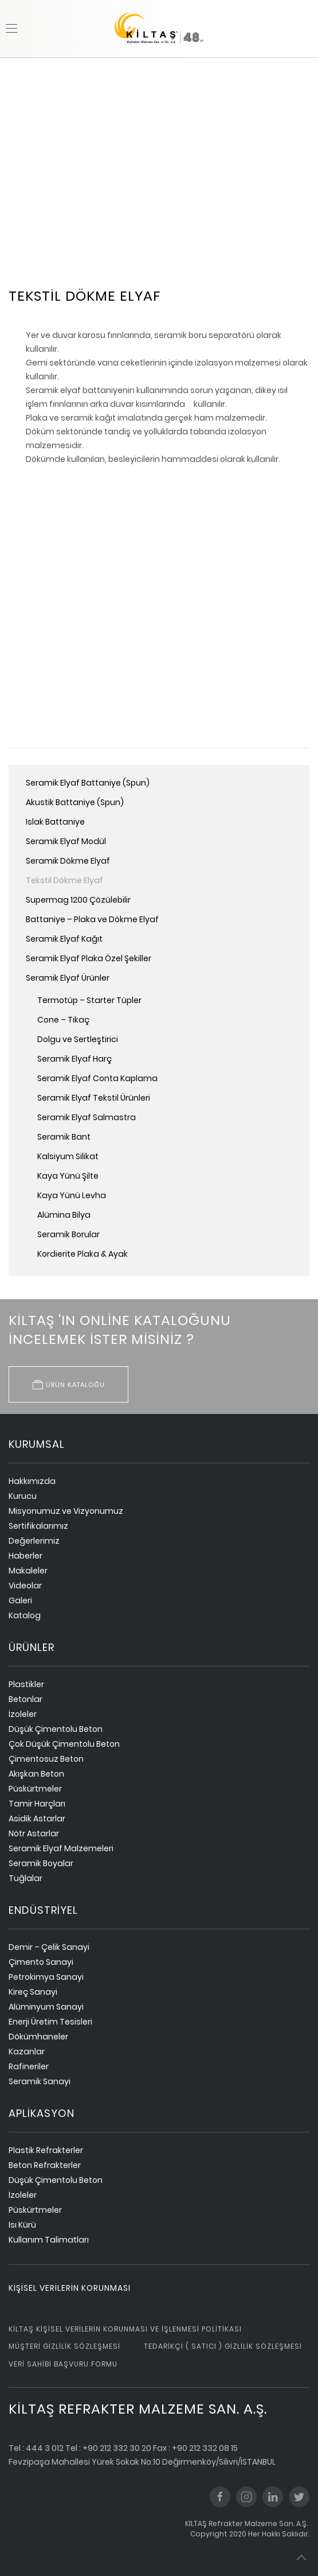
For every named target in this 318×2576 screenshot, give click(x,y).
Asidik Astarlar (37, 1818)
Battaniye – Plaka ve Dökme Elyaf (92, 919)
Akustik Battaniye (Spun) (75, 802)
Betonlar (25, 1699)
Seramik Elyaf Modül (66, 841)
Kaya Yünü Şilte (68, 1176)
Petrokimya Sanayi (46, 1977)
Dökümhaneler (38, 2036)
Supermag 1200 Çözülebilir (78, 900)
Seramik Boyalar (41, 1863)
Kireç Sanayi (33, 1992)
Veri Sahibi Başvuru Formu (63, 2364)
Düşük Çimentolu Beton (56, 1729)
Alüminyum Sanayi (46, 2006)
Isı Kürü (22, 2225)
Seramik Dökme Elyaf (68, 861)
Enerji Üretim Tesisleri (50, 2021)
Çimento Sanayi (41, 1962)
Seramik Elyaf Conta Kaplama (97, 1078)
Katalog (25, 1615)
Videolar (25, 1585)
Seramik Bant (64, 1137)
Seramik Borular (68, 1234)
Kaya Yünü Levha (71, 1195)
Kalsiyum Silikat (68, 1156)
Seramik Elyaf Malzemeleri (61, 1848)
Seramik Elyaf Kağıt (64, 939)
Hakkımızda (32, 1481)
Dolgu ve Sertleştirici (77, 1039)
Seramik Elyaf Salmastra (86, 1117)
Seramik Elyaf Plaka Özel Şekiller (88, 958)
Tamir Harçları (37, 1803)
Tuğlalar (25, 1878)
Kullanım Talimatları (49, 2239)
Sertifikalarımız (38, 1526)
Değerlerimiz (34, 1541)
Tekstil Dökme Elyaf (64, 880)
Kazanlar (27, 2051)
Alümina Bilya (64, 1215)
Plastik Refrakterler (46, 2150)
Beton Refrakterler (45, 2165)
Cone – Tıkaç (63, 1019)
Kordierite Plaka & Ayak (82, 1254)
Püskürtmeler (35, 1788)
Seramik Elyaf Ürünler (67, 978)
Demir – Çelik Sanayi (49, 1947)
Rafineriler (29, 2066)
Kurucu (23, 1496)
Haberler (25, 1555)
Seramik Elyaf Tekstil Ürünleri (93, 1098)
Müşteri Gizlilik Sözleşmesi (64, 2346)
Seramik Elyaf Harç (74, 1058)
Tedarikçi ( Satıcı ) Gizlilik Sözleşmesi (223, 2346)
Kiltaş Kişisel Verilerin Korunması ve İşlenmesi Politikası (125, 2329)
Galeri (20, 1600)
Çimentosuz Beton (46, 1759)
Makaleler (28, 1570)
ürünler (31, 1647)
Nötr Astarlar (34, 1833)
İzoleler (23, 1714)
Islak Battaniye (55, 821)
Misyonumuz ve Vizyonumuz (66, 1511)
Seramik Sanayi (39, 2081)
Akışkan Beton (36, 1774)
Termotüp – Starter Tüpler (89, 1000)
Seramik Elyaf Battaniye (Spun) (88, 782)
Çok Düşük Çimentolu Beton (64, 1744)
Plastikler (26, 1684)
